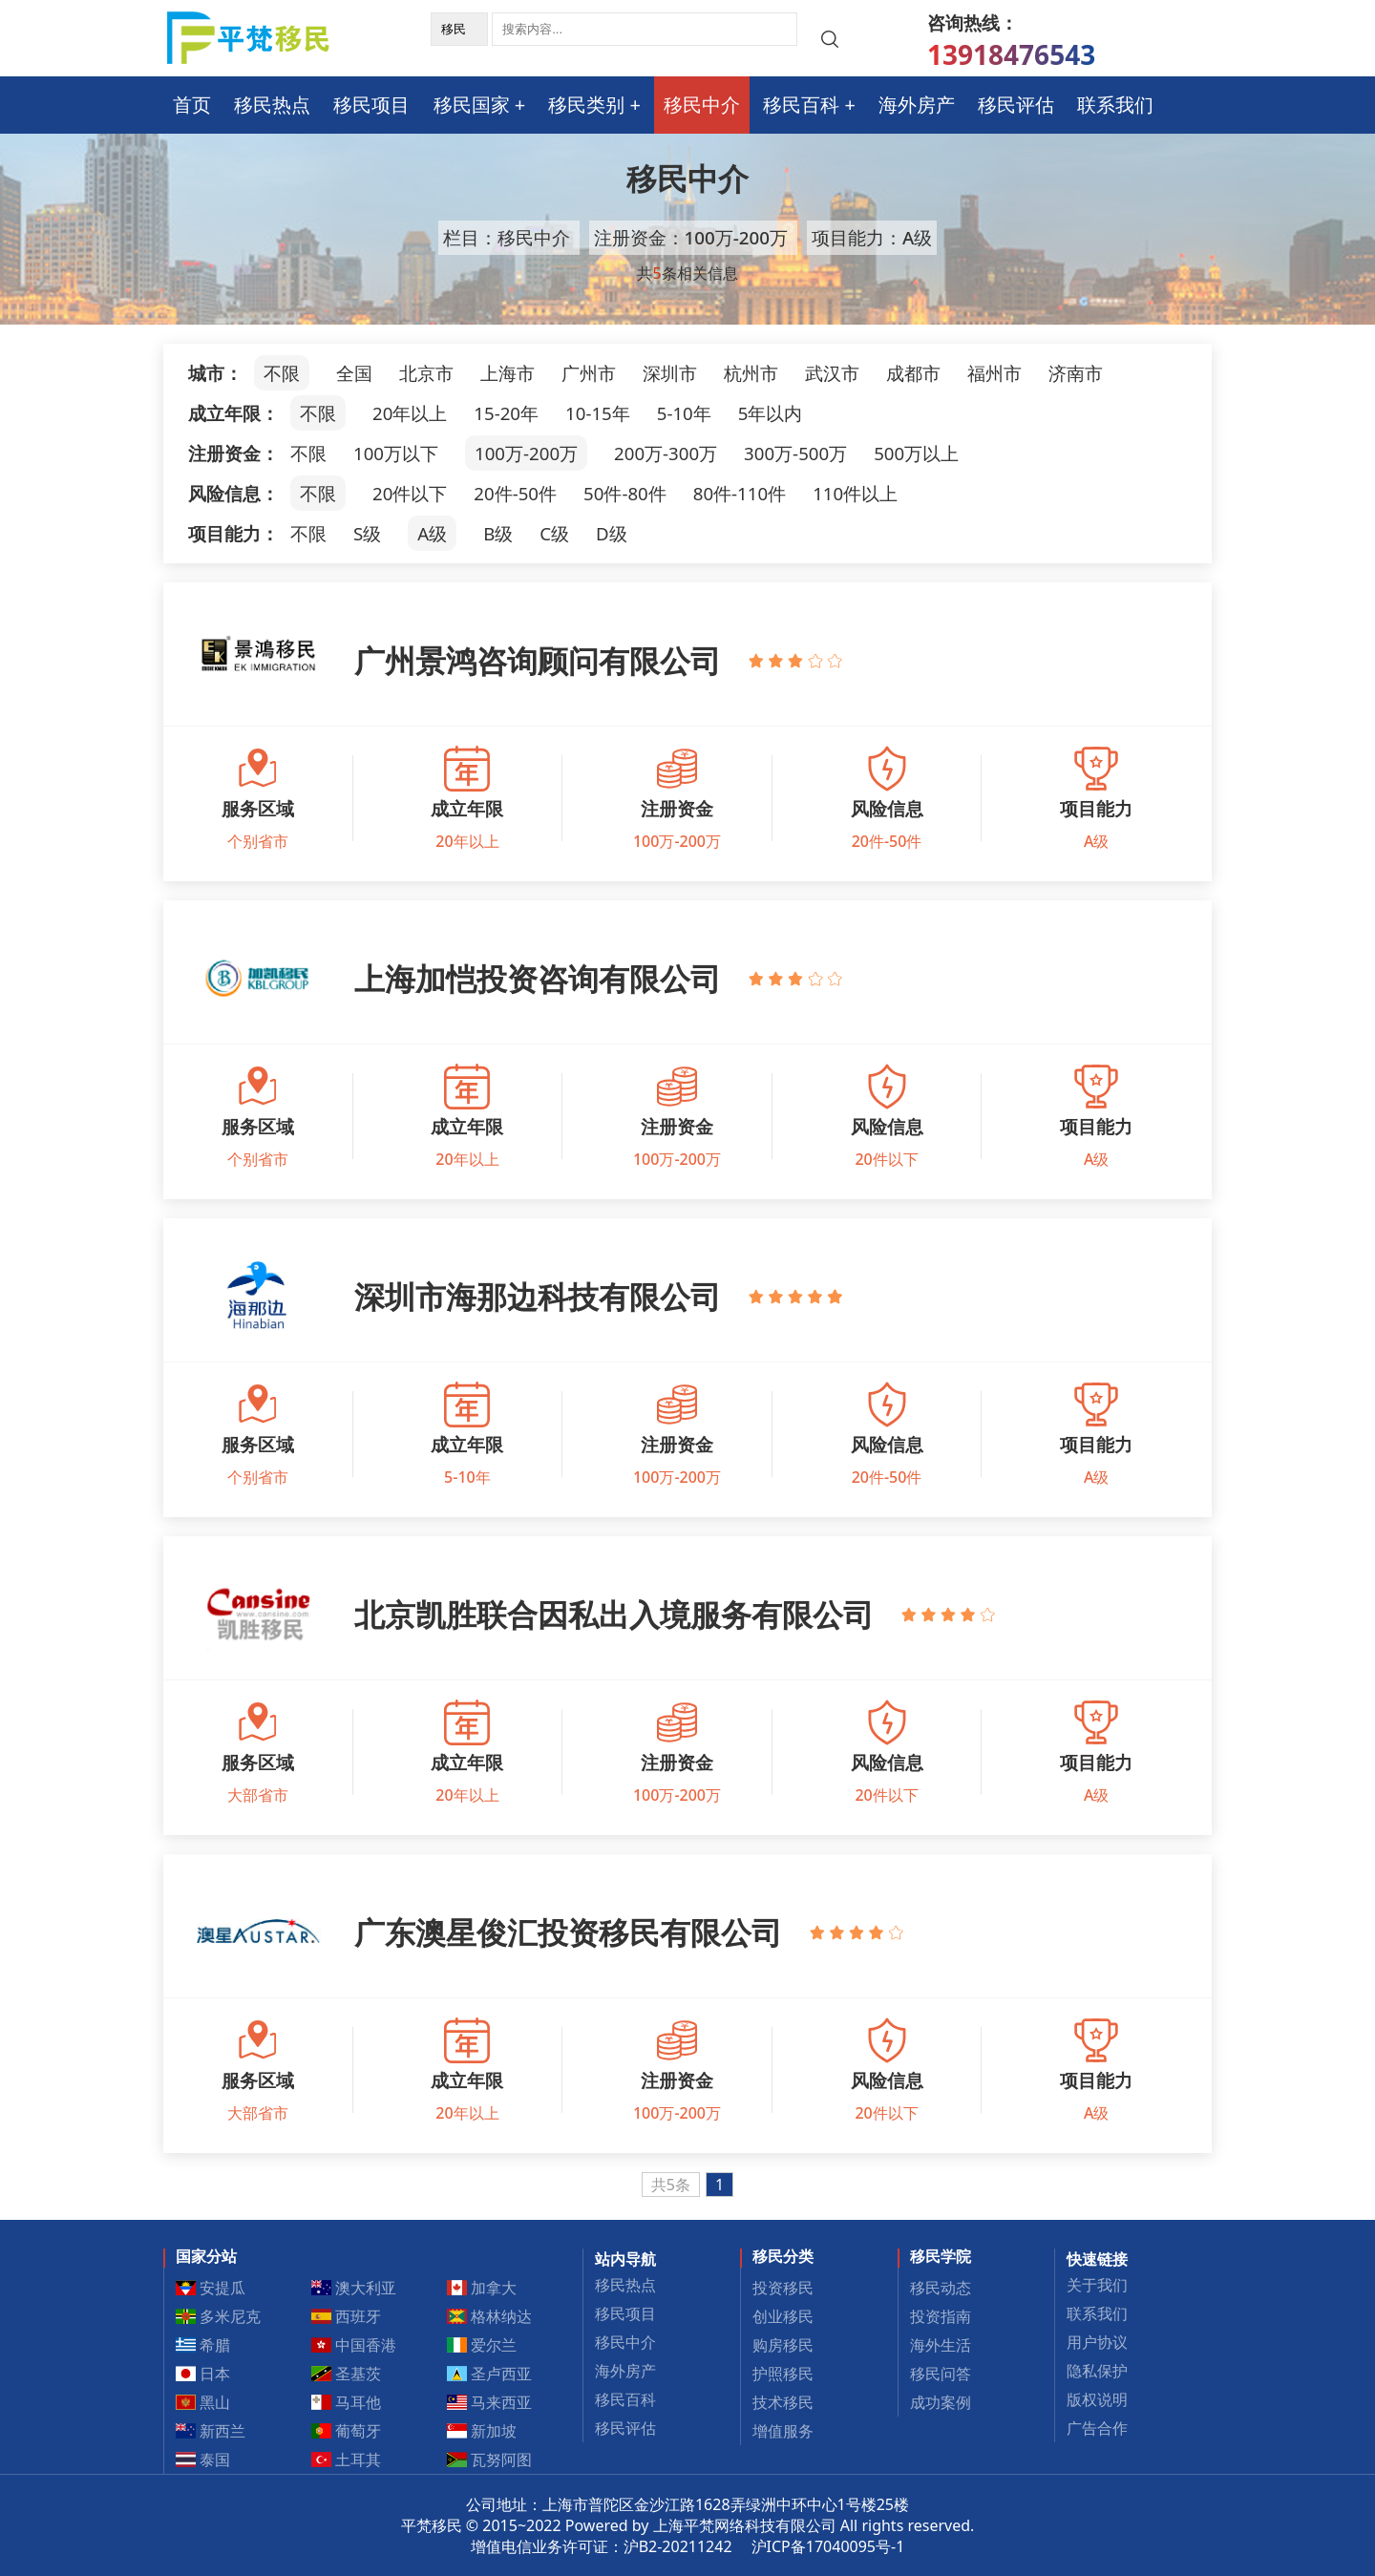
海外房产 (916, 104)
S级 (367, 533)
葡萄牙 (346, 2430)
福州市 (994, 373)
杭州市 (751, 373)
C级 (554, 533)
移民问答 (940, 2373)
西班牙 (346, 2316)
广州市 (588, 373)
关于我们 (1097, 2284)
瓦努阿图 (490, 2459)
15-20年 (506, 413)
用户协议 (1097, 2342)
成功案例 (940, 2402)
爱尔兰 (482, 2344)
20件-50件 (515, 493)
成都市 (913, 373)
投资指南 (940, 2316)
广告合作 (1097, 2428)
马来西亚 (490, 2402)
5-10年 (684, 413)
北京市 (426, 373)
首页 (192, 104)
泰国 (203, 2459)
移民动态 (940, 2287)
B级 (498, 533)
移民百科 (801, 104)
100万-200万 (526, 453)
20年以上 (409, 413)
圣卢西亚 (490, 2373)
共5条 (670, 2184)
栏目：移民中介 (509, 237)
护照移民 (783, 2373)
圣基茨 (346, 2373)
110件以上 (855, 493)
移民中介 (702, 104)
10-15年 (597, 413)
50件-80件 (624, 493)
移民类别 (586, 104)
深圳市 (670, 373)
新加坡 (482, 2430)
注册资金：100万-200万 (693, 237)
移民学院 (940, 2256)
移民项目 (371, 104)
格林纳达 (490, 2316)
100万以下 (395, 453)
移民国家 (472, 104)
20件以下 (409, 493)
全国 (354, 373)
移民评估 (1016, 104)
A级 (432, 533)
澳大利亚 (354, 2287)
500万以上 (916, 453)
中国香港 (354, 2344)
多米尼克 (219, 2316)
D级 (611, 533)
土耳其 (346, 2459)
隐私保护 (1097, 2370)
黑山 (203, 2402)
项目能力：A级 (872, 237)
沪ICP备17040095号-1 (828, 2546)
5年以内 (770, 413)
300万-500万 (795, 453)
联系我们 (1115, 104)
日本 (203, 2373)
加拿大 (482, 2287)
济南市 (1075, 373)
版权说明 (1097, 2399)
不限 (282, 373)
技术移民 (783, 2402)
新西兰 (211, 2430)
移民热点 (272, 104)
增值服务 (783, 2430)
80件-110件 (739, 493)
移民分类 (783, 2256)
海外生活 (940, 2344)
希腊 (203, 2344)
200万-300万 (665, 453)
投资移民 (783, 2287)
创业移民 (783, 2316)
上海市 (507, 373)
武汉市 (832, 373)
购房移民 (783, 2344)
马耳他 (346, 2402)
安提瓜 (211, 2287)
